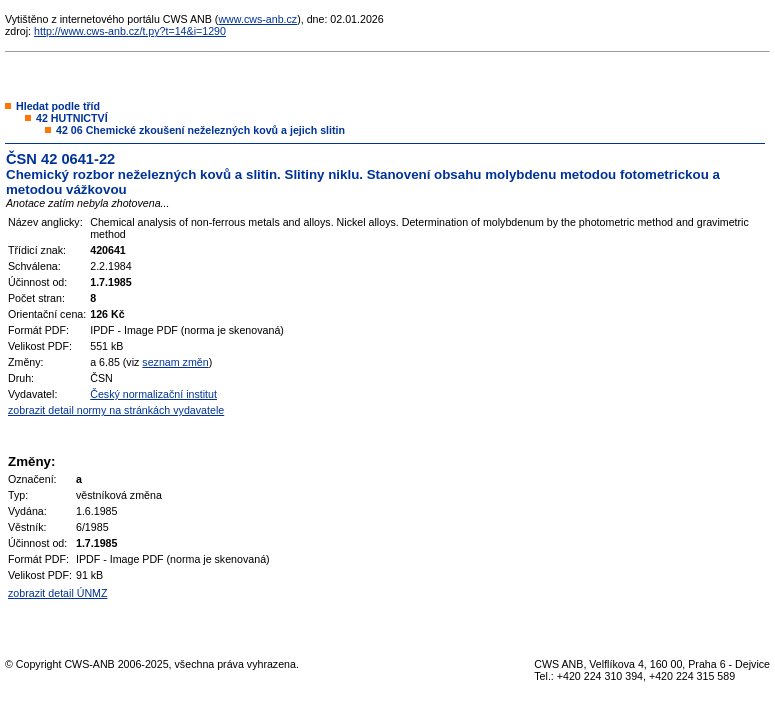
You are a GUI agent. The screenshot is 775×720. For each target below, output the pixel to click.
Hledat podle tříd (58, 106)
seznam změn (175, 362)
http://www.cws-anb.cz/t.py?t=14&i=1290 (130, 31)
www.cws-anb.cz (257, 19)
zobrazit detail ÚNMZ (58, 593)
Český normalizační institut (153, 394)
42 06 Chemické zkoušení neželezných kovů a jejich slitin (200, 130)
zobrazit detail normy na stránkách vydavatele (116, 410)
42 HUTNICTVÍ (72, 118)
